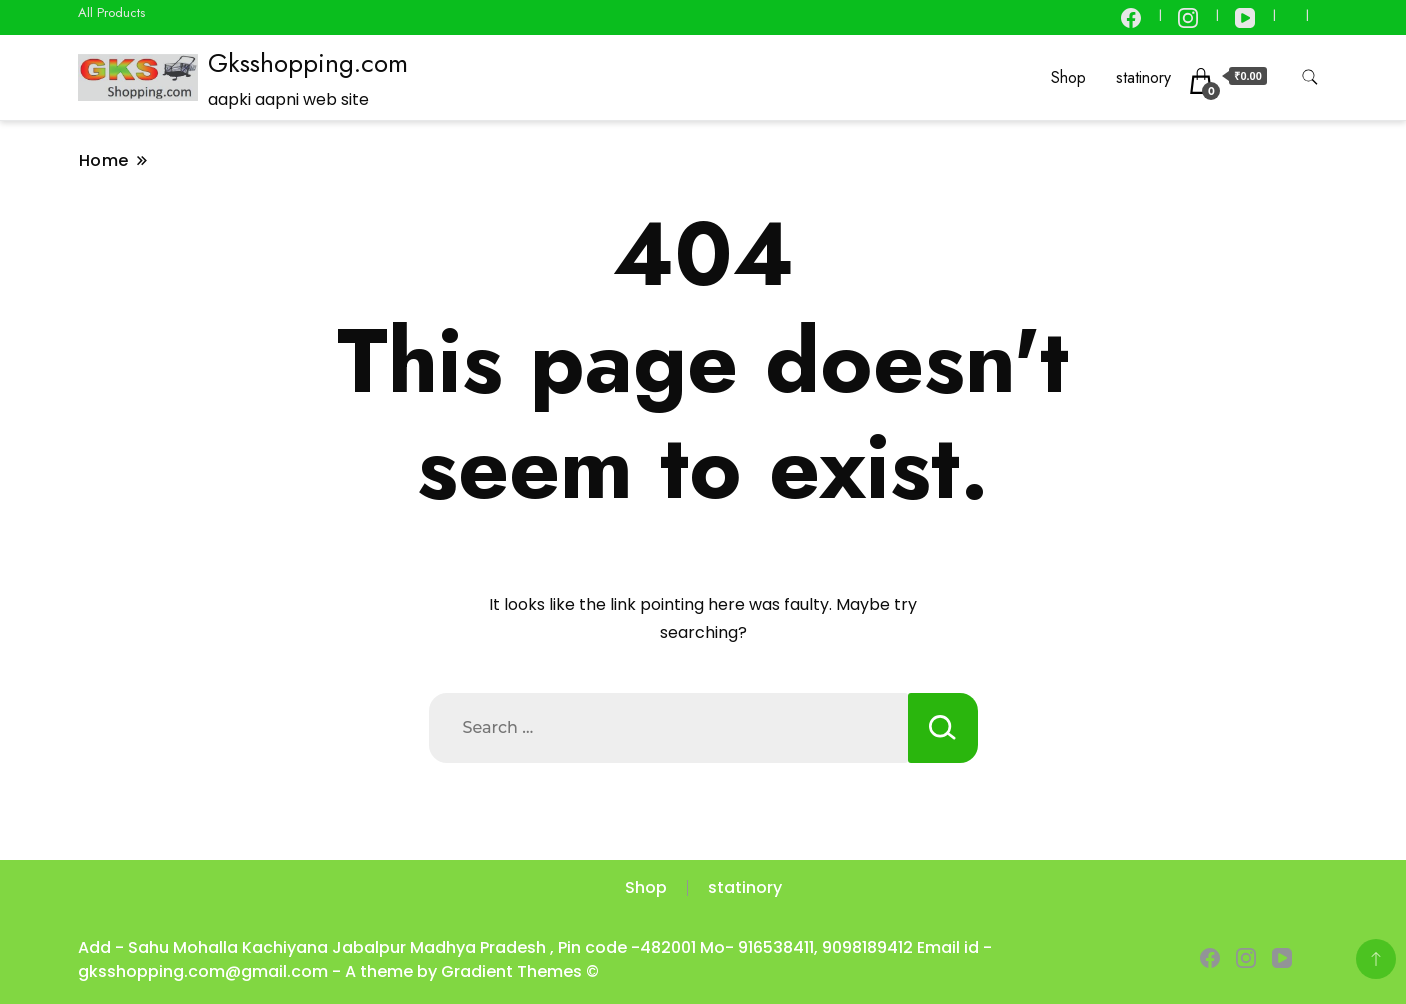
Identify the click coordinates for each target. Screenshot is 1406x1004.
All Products (111, 12)
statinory (1143, 77)
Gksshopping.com (308, 63)
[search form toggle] (1310, 77)
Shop (1068, 77)
